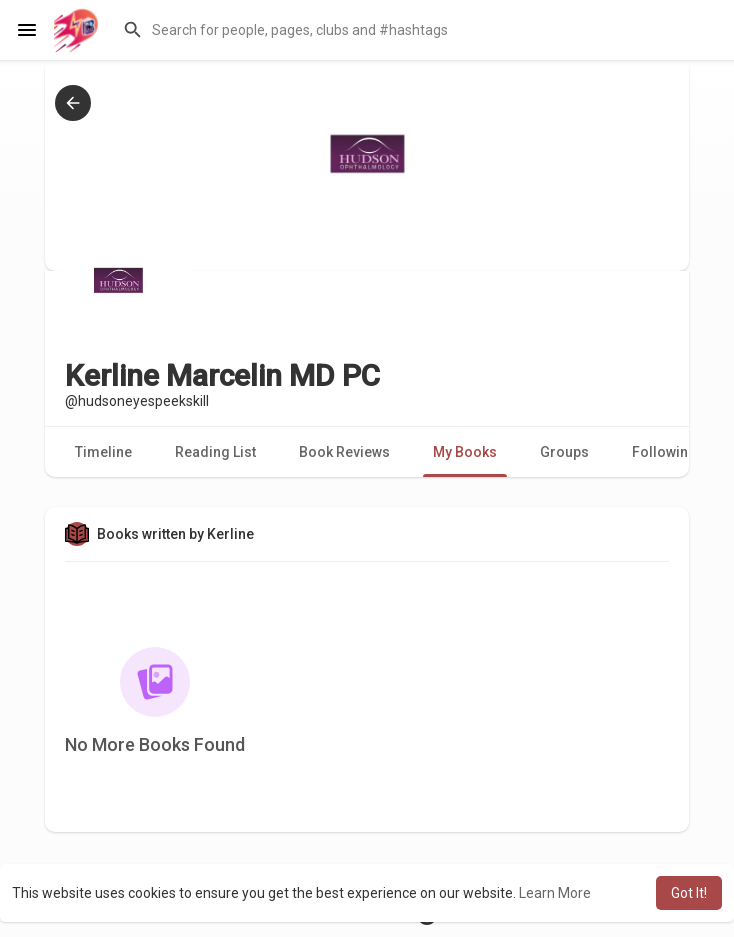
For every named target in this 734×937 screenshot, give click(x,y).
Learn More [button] (555, 893)
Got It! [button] (689, 893)
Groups (564, 452)
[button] (416, 30)
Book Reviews (344, 452)
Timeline (103, 452)
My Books (465, 452)
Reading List (215, 452)
